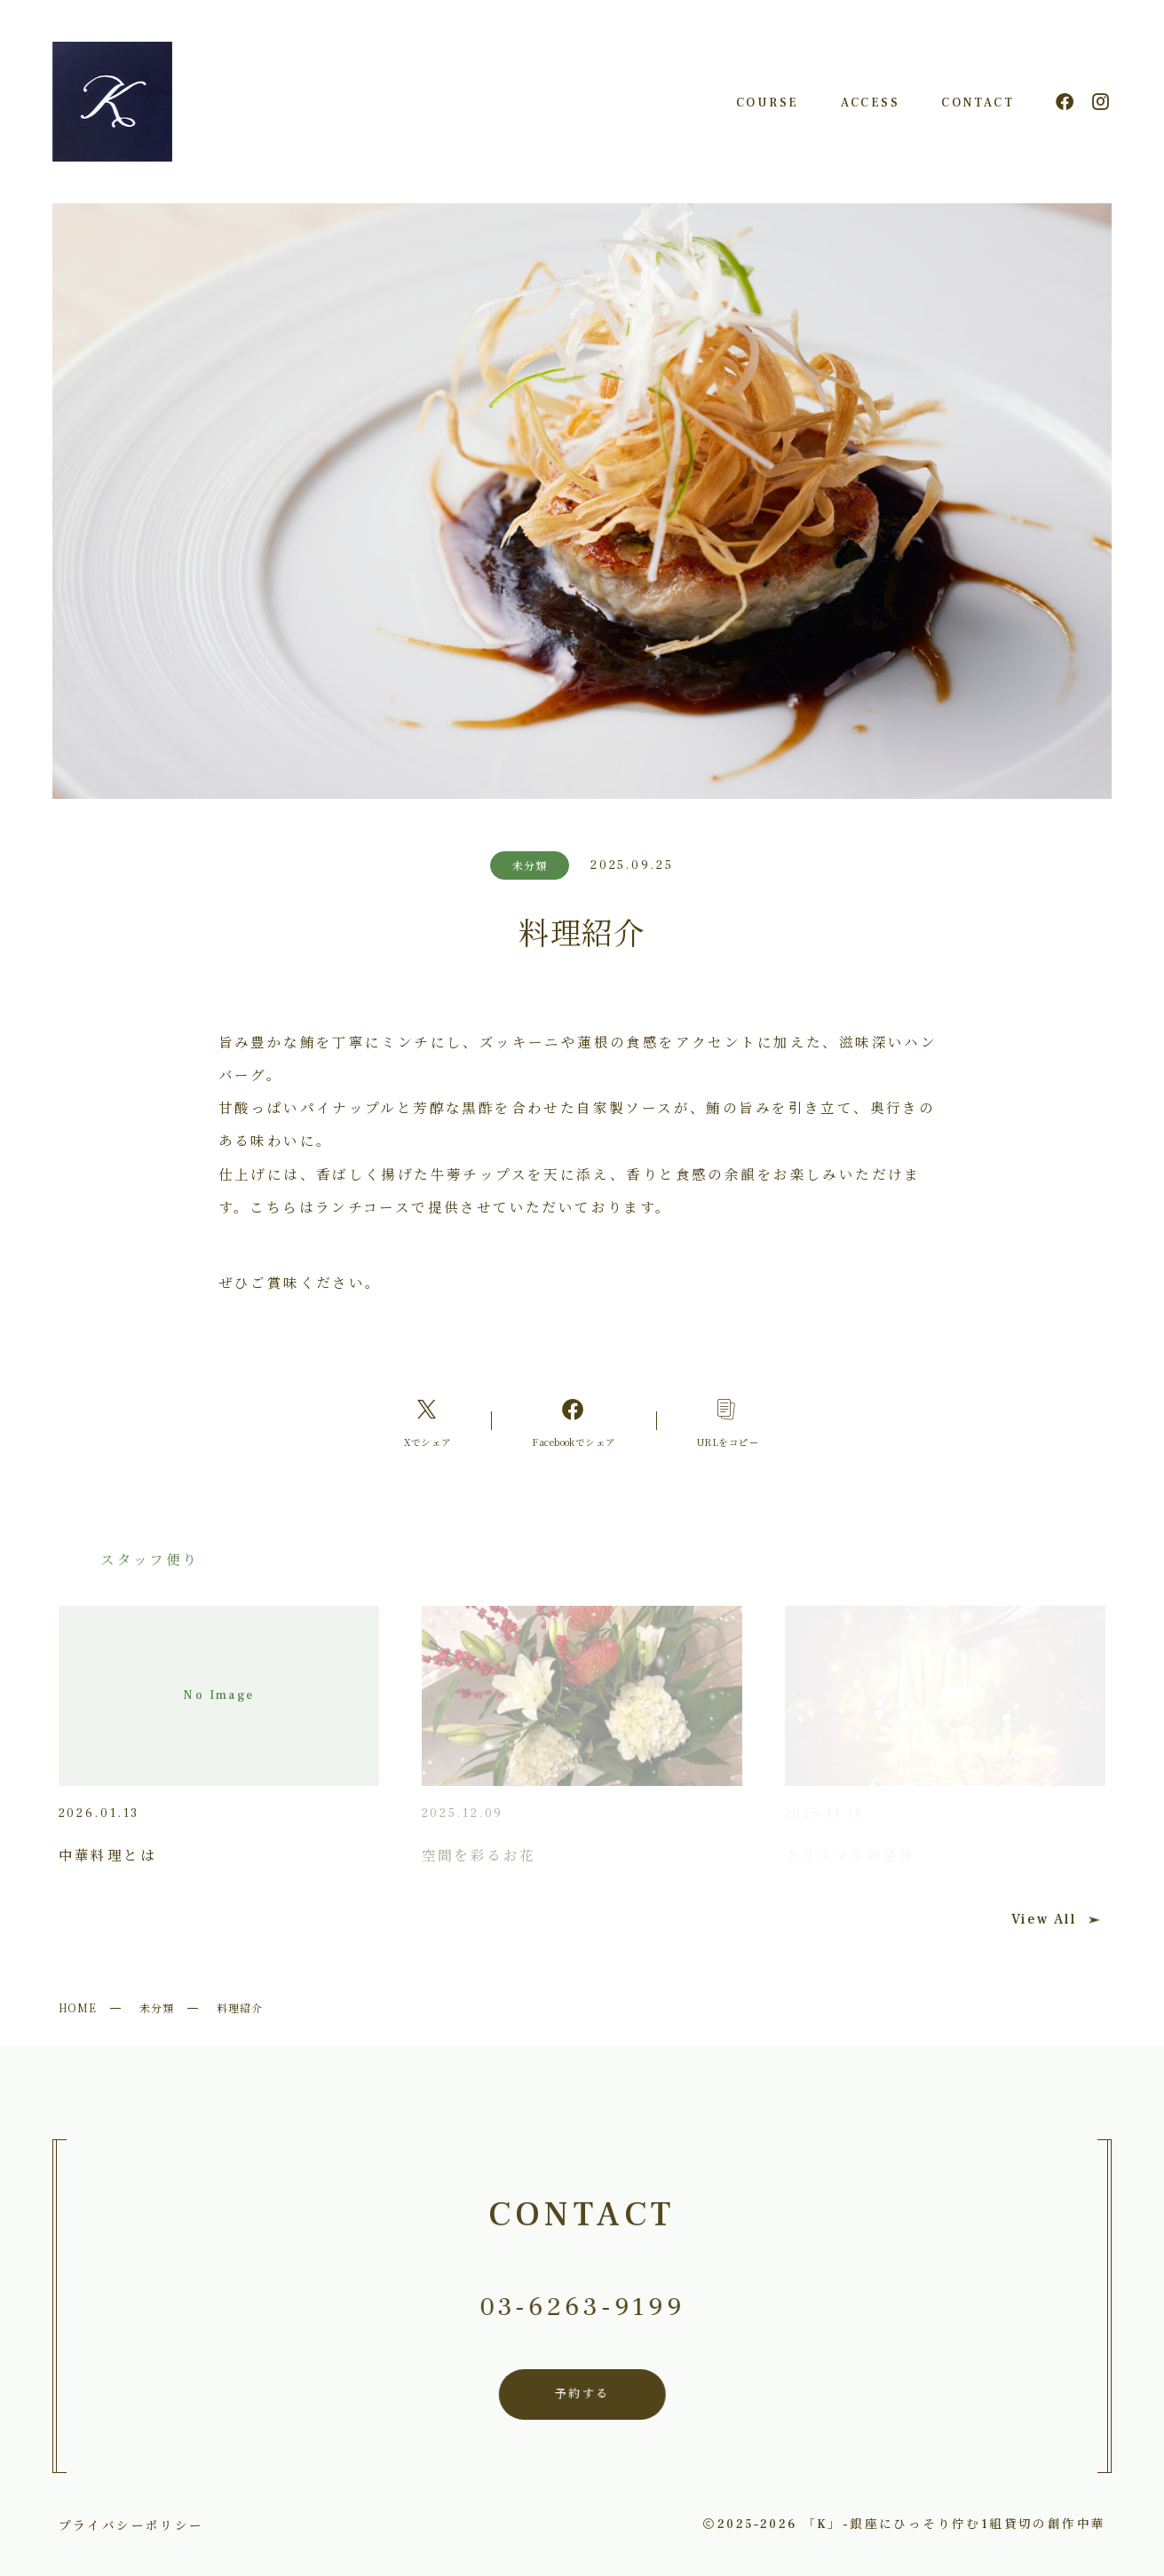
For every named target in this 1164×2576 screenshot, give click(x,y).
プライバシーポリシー (131, 2524)
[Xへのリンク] (427, 1421)
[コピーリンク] (728, 1421)
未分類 (156, 2007)
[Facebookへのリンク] (574, 1421)
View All (1055, 1919)
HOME (78, 2007)
